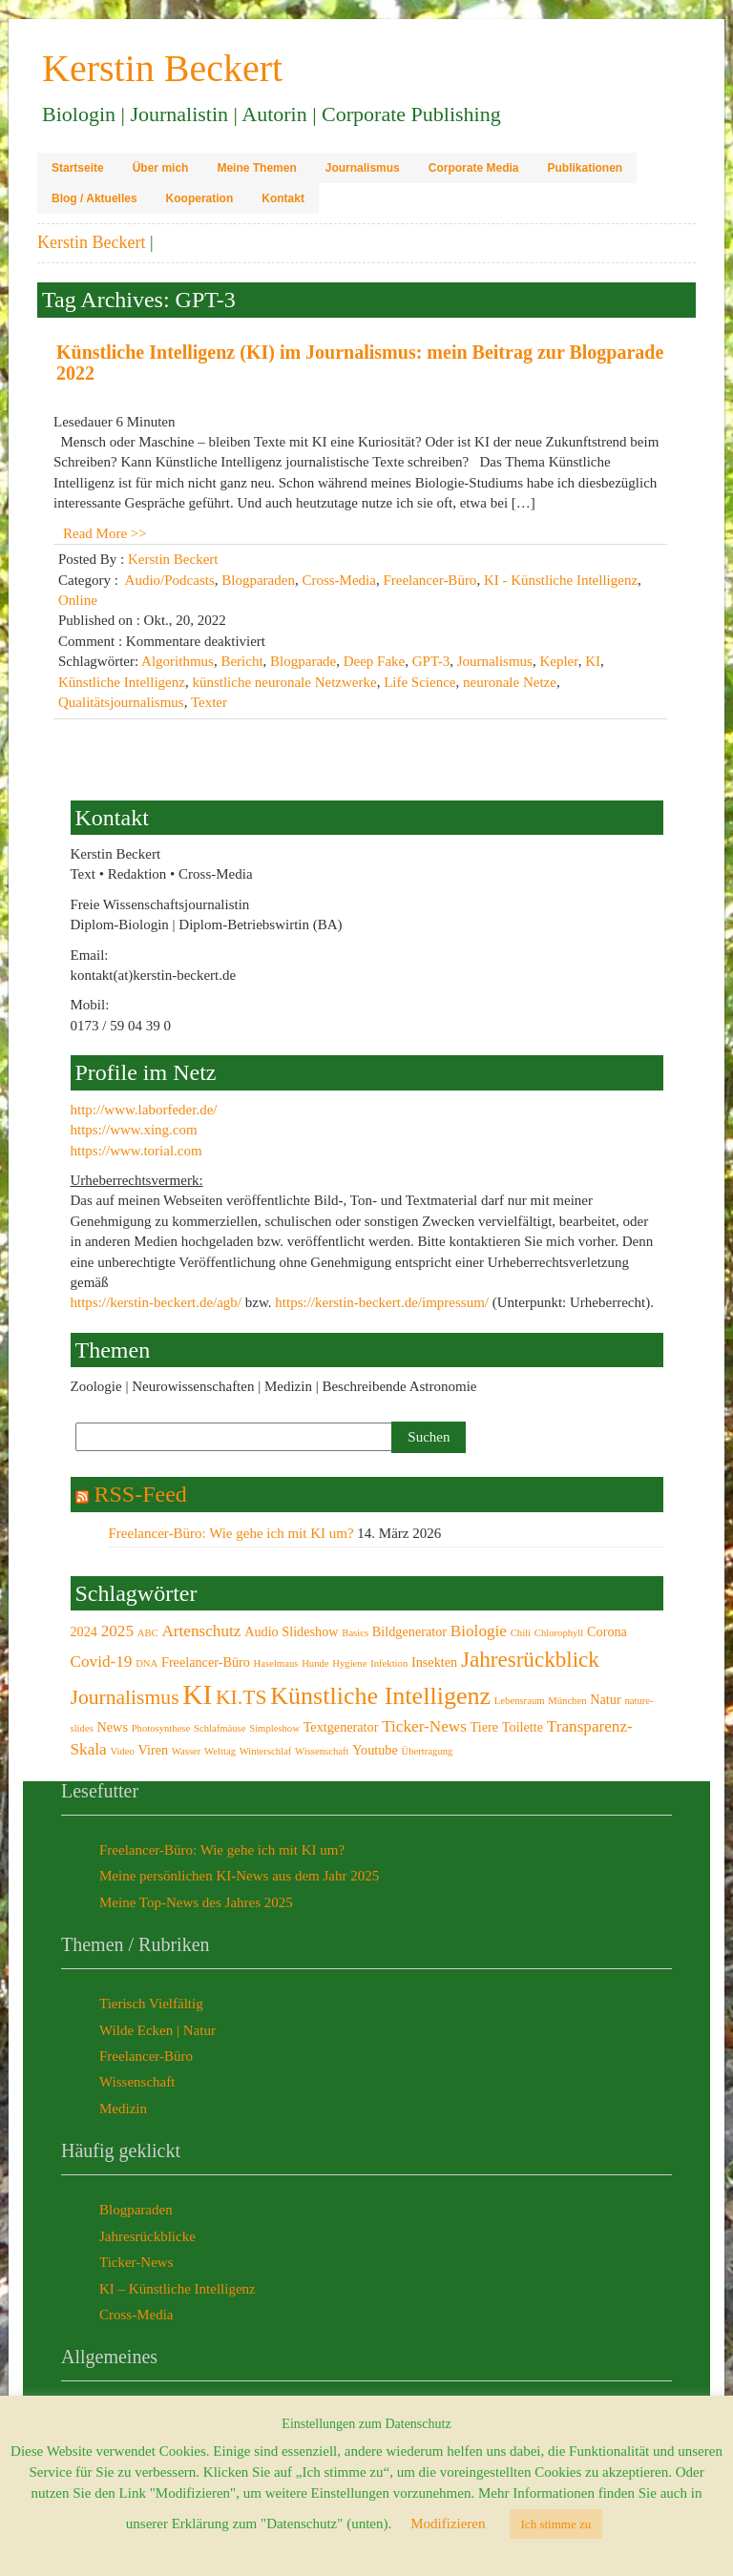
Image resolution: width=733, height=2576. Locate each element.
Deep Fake (375, 661)
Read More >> (105, 533)
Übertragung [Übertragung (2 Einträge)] (427, 1751)
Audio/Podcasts (170, 580)
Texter (209, 702)
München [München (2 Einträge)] (567, 1700)
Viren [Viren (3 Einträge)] (153, 1749)
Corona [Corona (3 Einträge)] (607, 1631)
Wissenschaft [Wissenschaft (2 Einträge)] (321, 1751)
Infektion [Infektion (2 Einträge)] (389, 1663)
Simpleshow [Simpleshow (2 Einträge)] (274, 1728)
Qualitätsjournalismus (121, 702)
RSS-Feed (140, 1494)
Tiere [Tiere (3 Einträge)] (485, 1727)
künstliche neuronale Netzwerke (284, 682)
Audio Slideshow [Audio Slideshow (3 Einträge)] (291, 1631)
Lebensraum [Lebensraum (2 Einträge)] (519, 1700)
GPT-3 (431, 661)
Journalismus (362, 168)
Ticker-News (136, 2262)
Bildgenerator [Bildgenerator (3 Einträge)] (409, 1631)
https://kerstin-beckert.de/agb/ (156, 1302)
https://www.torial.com (136, 1150)
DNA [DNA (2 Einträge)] (146, 1663)
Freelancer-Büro (429, 580)
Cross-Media (339, 580)
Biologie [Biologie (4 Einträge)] (478, 1631)
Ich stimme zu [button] (556, 2524)
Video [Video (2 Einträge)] (122, 1751)
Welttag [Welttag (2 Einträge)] (220, 1751)
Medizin (123, 2108)
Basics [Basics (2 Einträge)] (355, 1633)
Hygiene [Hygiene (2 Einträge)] (349, 1663)
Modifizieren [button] (447, 2523)
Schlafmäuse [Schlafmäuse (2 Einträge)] (219, 1728)
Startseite (78, 168)
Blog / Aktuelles (94, 198)
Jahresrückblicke (147, 2236)
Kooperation (200, 198)
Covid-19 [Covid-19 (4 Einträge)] (102, 1661)
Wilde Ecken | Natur (157, 2030)
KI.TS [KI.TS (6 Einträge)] (241, 1697)
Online (77, 600)
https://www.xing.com (134, 1129)
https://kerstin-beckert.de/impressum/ (382, 1302)
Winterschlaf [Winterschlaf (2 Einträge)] (266, 1751)
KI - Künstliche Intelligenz (561, 580)
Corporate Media (474, 168)
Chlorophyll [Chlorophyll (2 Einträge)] (559, 1633)
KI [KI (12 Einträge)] (197, 1694)
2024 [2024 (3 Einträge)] (84, 1631)
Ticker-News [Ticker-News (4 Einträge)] (424, 1726)
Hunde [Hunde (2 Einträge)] (315, 1663)
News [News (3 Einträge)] (112, 1727)
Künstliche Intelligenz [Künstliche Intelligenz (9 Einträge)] (380, 1696)
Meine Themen (256, 168)
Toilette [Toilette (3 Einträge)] (522, 1727)
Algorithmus (177, 661)
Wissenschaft (137, 2081)
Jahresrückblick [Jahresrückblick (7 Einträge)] (530, 1659)
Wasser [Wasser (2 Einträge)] (186, 1751)
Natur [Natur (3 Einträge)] (605, 1699)
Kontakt (283, 198)
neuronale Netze (509, 682)
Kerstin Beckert (91, 242)
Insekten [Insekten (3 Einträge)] (434, 1662)
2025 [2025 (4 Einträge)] (117, 1631)
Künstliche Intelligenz (121, 682)
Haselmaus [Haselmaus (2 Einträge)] (276, 1663)
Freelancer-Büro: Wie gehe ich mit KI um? (231, 1533)
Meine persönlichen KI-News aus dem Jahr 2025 (239, 1875)
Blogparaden (258, 580)
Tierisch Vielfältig (151, 2003)
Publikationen (584, 168)
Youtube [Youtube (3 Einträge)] (375, 1749)
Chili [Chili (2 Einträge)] (521, 1633)
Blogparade (303, 661)
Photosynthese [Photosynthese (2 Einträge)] (161, 1728)
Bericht (241, 661)
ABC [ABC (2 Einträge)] (147, 1633)
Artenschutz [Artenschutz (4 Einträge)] (201, 1631)
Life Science (419, 682)
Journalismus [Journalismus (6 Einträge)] (125, 1697)
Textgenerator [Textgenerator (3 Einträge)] (341, 1727)
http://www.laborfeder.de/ (144, 1109)
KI (592, 661)
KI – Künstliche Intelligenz (177, 2288)
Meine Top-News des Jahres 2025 (196, 1902)
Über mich (161, 168)
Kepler (558, 661)
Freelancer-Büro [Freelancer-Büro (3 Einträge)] (205, 1662)
